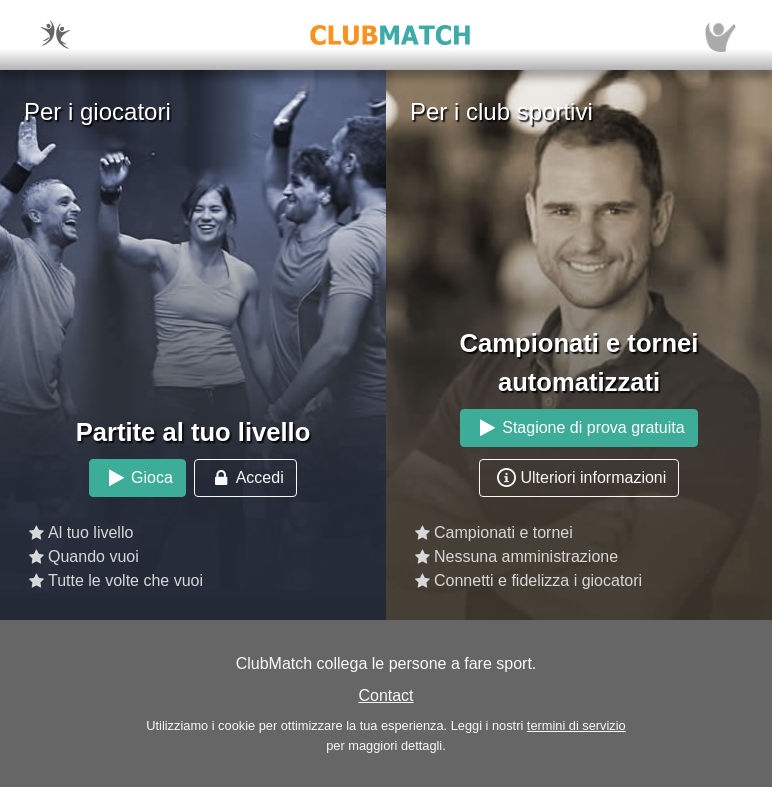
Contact (385, 695)
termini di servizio (576, 725)
